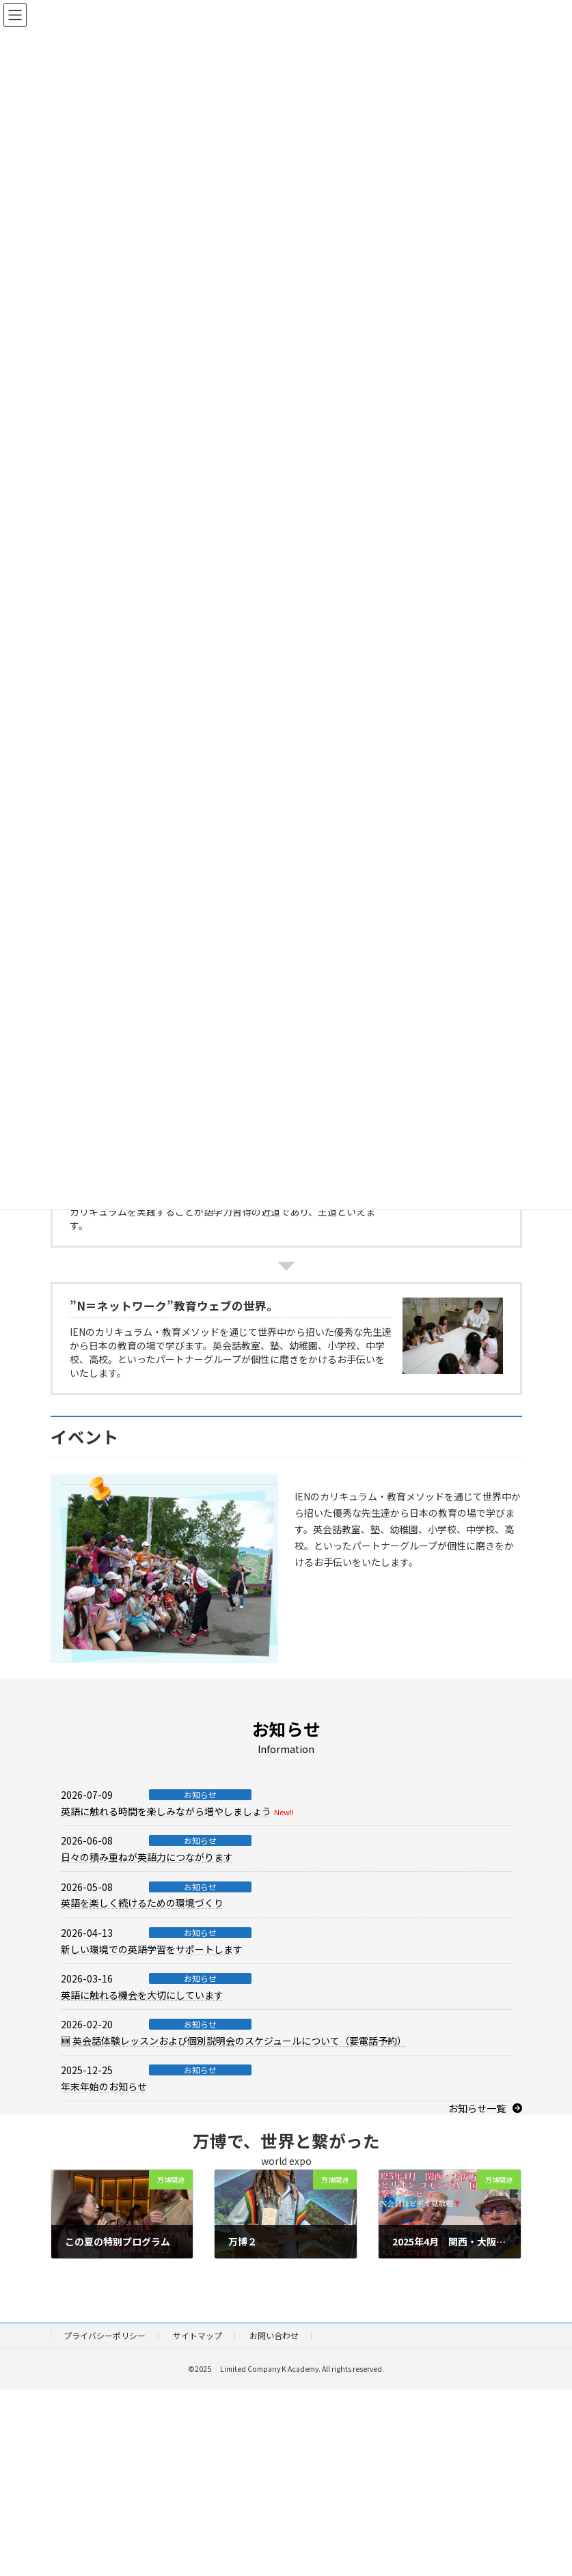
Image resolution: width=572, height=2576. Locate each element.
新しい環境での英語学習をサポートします (152, 1949)
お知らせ (200, 1794)
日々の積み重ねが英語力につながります (147, 1857)
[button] (485, 2108)
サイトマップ (197, 2335)
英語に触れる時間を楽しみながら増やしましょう (166, 1811)
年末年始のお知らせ (104, 2086)
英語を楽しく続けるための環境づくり (142, 1902)
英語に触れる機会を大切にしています (142, 1995)
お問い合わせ (274, 2335)
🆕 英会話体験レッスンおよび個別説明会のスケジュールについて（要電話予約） (234, 2040)
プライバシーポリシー (105, 2335)
